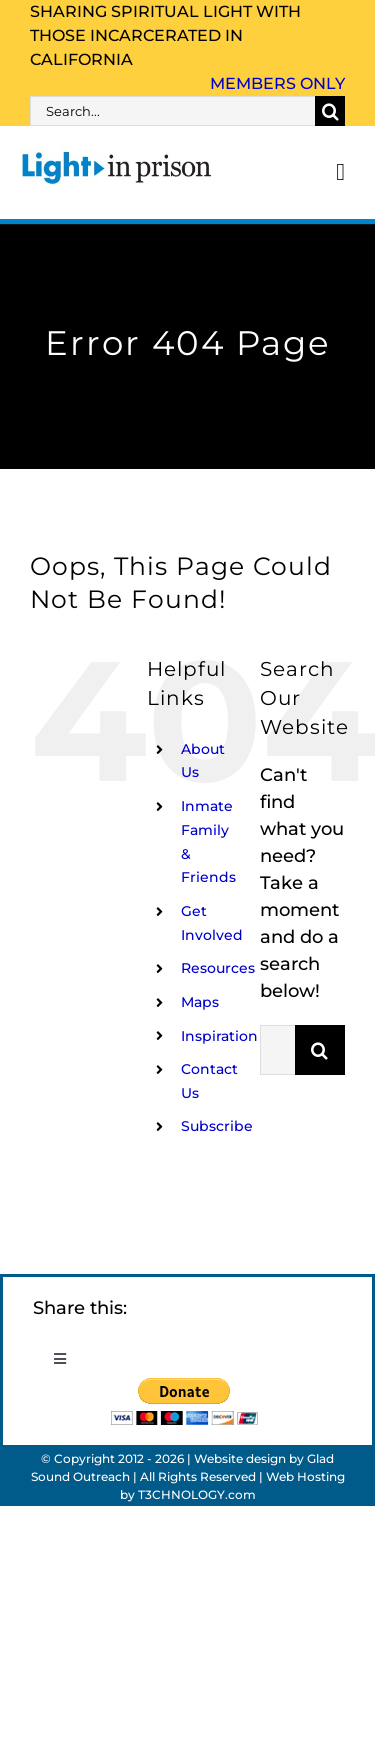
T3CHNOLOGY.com (197, 1494)
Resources (218, 968)
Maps (200, 1002)
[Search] (330, 111)
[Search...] (172, 111)
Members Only (277, 83)
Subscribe (217, 1126)
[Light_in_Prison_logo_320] (117, 155)
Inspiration (219, 1036)
